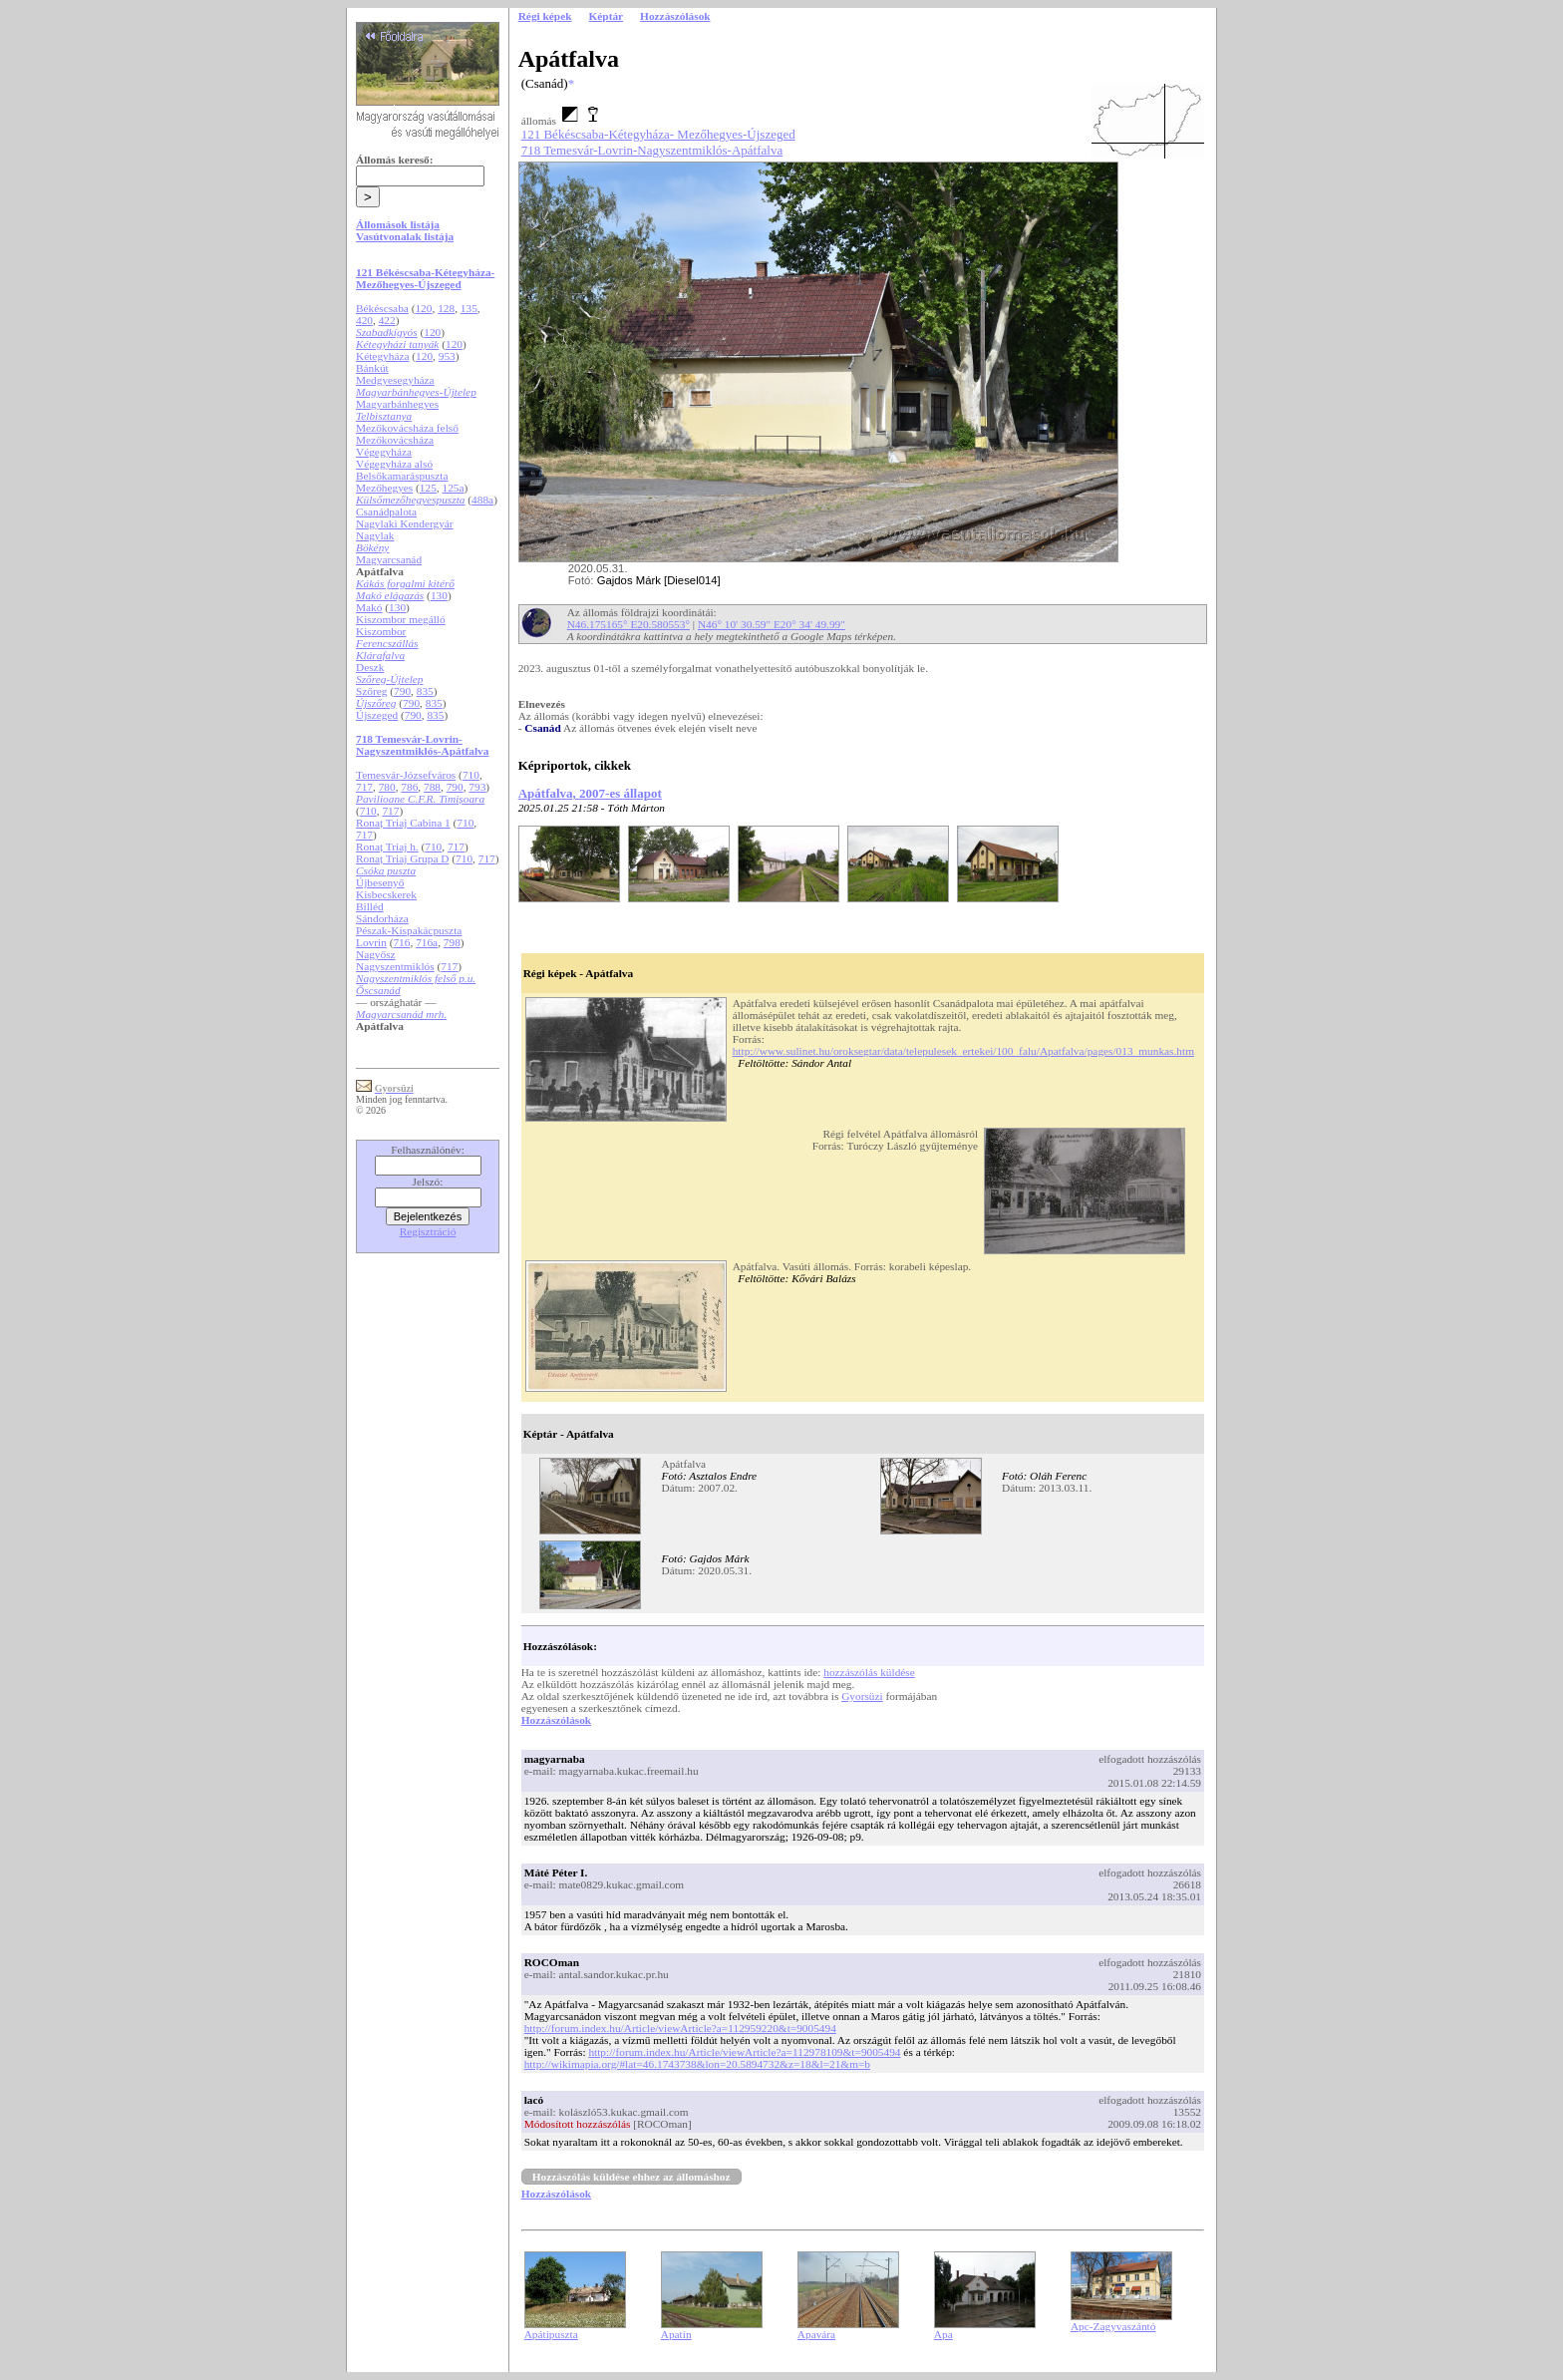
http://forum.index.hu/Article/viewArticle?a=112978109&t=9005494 (744, 2052)
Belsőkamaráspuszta (402, 476)
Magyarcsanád (389, 559)
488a (482, 500)
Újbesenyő (380, 882)
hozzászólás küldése (869, 1672)
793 (477, 787)
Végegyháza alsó (394, 464)
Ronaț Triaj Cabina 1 (403, 823)
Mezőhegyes (384, 488)
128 (446, 308)
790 (402, 691)
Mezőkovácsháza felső (407, 428)
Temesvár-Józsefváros (406, 775)
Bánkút (372, 368)
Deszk (370, 667)
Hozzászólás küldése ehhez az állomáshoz (631, 2177)
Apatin (676, 2334)
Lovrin (371, 942)
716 (401, 942)
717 (364, 787)
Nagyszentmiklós (395, 966)
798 (452, 942)
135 (469, 308)
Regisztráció (428, 1231)
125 (428, 488)
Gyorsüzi (862, 1696)
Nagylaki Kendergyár (405, 523)
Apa (943, 2334)
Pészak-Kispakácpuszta (409, 930)
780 (387, 787)
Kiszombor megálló (401, 619)
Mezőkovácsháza (395, 440)
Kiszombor (381, 631)
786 (409, 787)
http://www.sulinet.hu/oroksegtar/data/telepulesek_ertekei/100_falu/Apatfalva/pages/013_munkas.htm (963, 1051)
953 (447, 356)
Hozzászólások (556, 1720)
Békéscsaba (382, 308)
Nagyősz (376, 954)
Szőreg (371, 691)
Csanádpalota (386, 511)
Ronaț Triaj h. (387, 846)
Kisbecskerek (386, 894)
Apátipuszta (551, 2334)
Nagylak (375, 535)
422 (387, 320)
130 (439, 595)
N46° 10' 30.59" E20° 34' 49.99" (771, 624)
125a (454, 488)
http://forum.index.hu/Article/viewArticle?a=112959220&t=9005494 (680, 2028)
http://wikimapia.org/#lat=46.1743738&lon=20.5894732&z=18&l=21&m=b (697, 2064)
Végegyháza (384, 452)
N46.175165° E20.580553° (628, 624)
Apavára (816, 2334)
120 (423, 308)
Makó (369, 607)
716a (427, 942)
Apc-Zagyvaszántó (1113, 2326)
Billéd (370, 906)
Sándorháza (382, 918)
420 (364, 320)
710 (471, 775)
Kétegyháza (382, 356)
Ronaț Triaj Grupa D (402, 858)
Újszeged (377, 715)
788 (432, 787)
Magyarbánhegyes (397, 404)
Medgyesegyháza (395, 380)
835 (425, 691)
